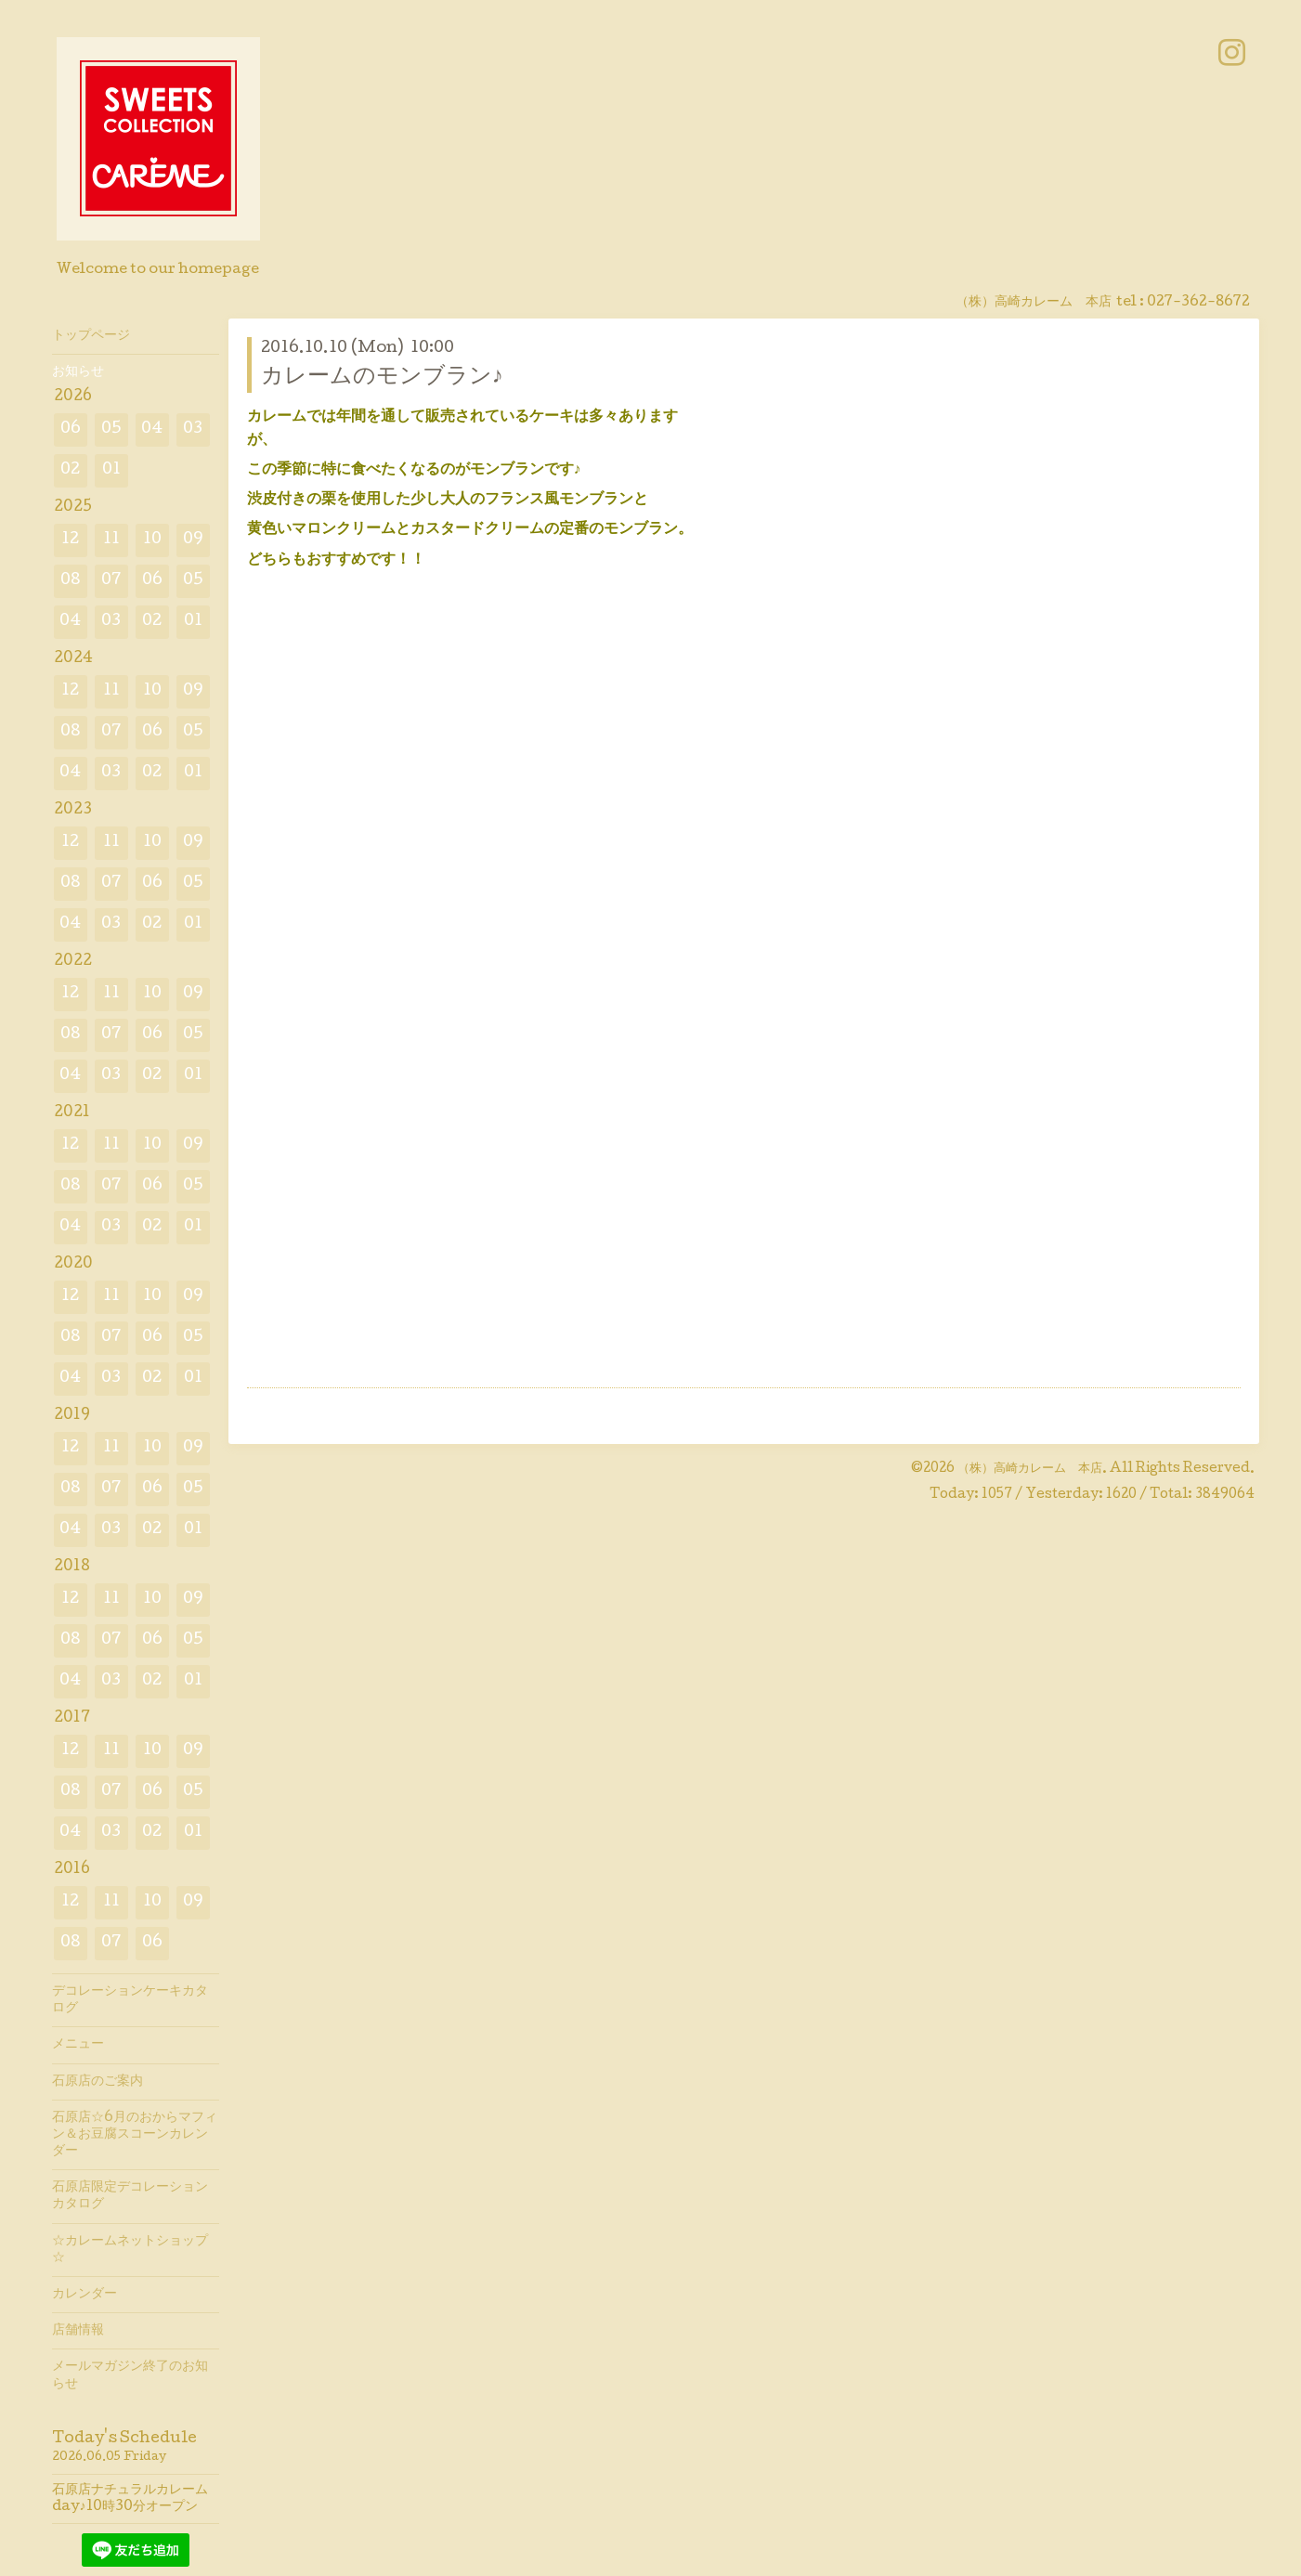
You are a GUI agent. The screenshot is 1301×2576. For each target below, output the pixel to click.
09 (193, 540)
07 (111, 581)
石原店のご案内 (97, 2082)
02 (70, 470)
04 (152, 429)
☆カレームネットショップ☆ (130, 2250)
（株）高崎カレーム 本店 (1029, 1469)
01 (111, 470)
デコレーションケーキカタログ (130, 2000)
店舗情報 (78, 2330)
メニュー (78, 2044)
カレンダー (84, 2294)
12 (70, 540)
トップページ (91, 336)
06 (70, 429)
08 (70, 581)
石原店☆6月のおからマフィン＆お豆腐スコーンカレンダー (134, 2135)
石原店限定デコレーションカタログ (130, 2196)
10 (152, 540)
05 (111, 429)
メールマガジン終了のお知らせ (130, 2375)
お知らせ (78, 372)
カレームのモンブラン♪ (382, 377)
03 (192, 429)
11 (111, 540)
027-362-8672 (1198, 302)
